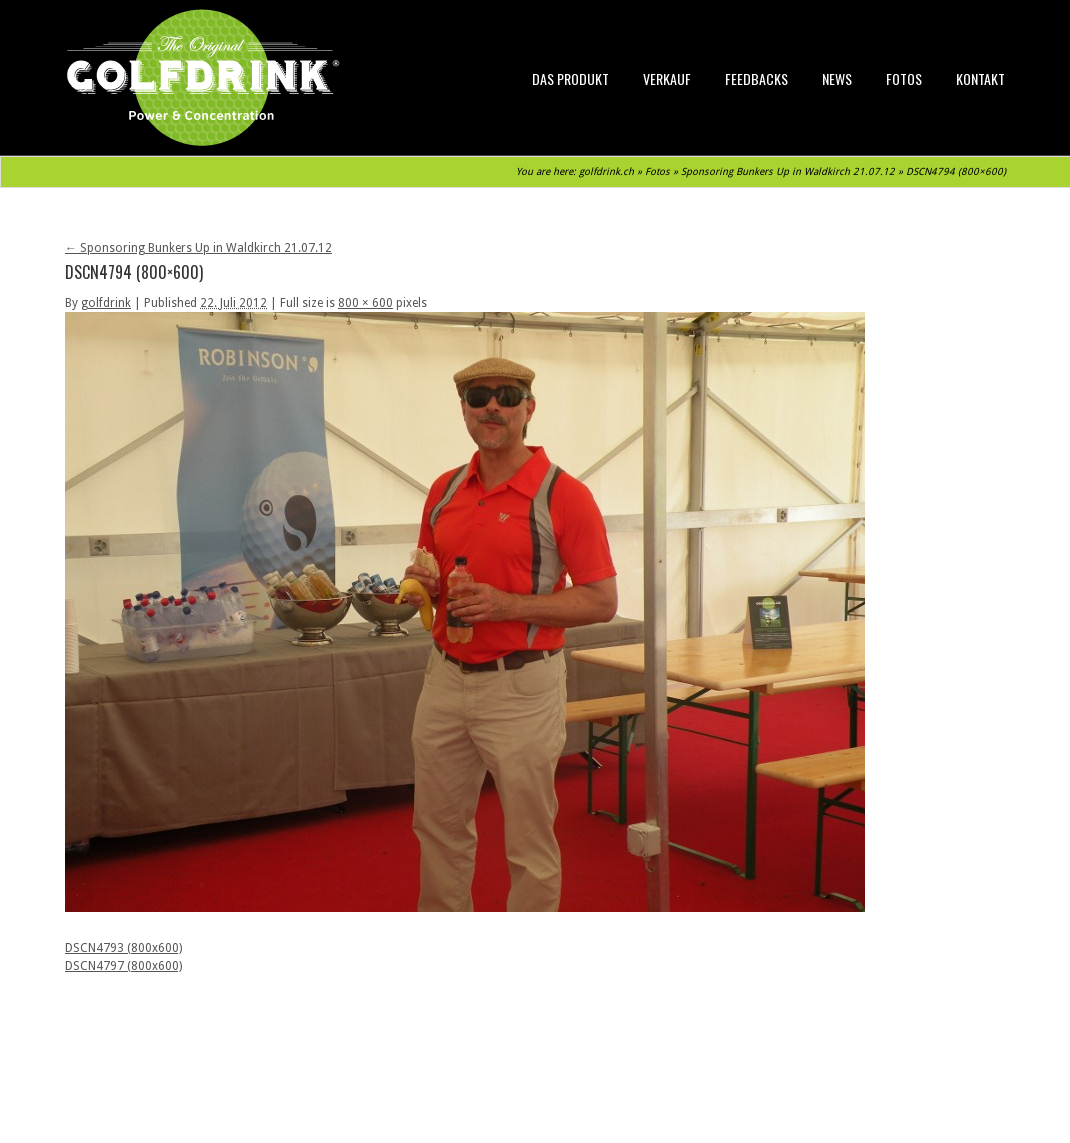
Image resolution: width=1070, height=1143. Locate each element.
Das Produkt (570, 78)
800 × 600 (365, 303)
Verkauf (667, 78)
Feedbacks (756, 78)
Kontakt (980, 78)
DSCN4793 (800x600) (123, 948)
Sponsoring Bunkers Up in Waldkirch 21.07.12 (788, 171)
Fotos (904, 78)
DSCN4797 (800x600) (123, 966)
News (837, 78)
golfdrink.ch (606, 171)
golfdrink (106, 303)
